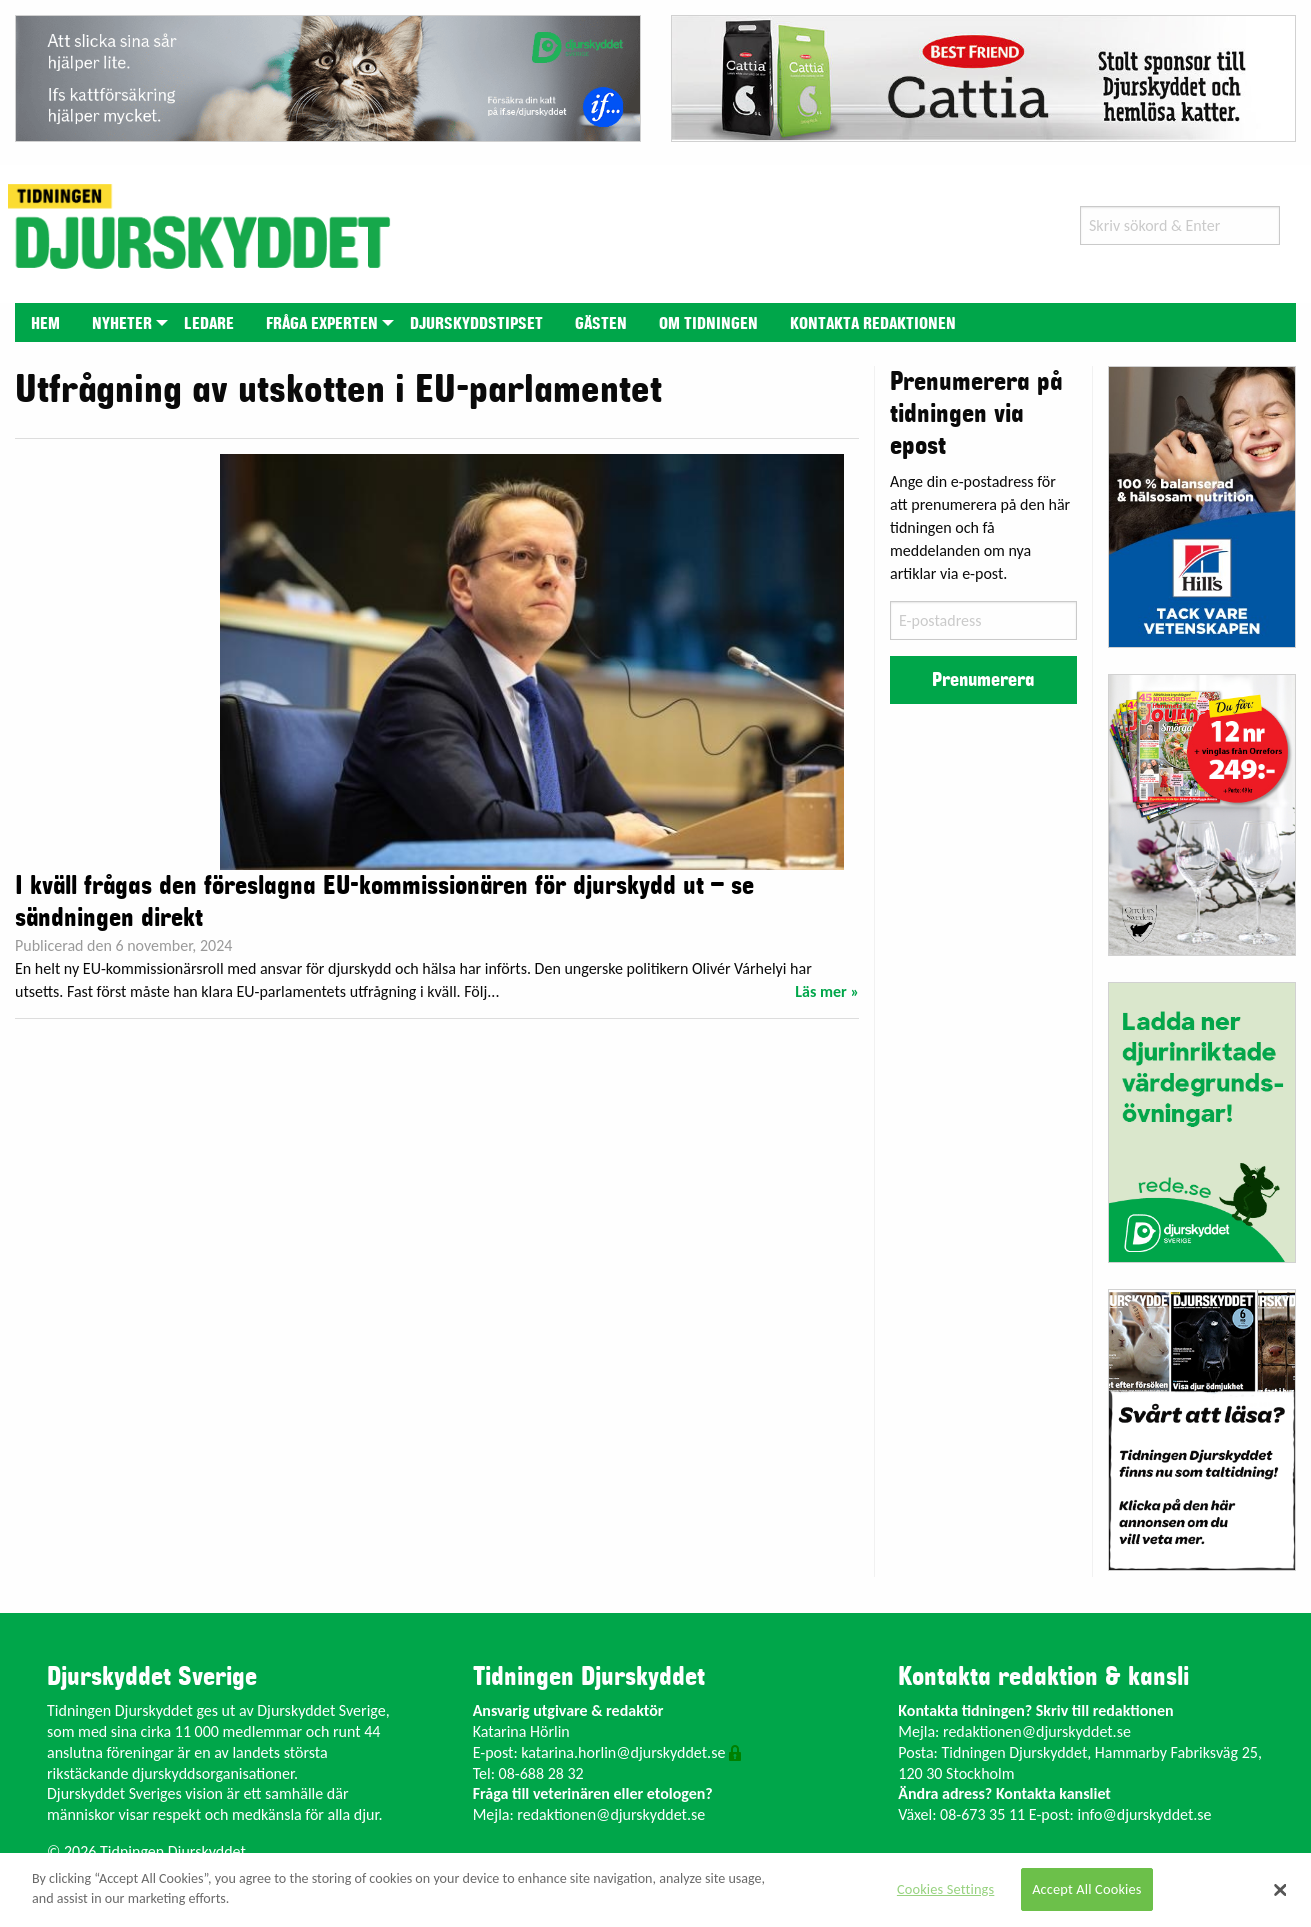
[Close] (1281, 1890)
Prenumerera (983, 680)
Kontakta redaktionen (873, 324)
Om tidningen (708, 324)
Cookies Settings (945, 1889)
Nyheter (122, 324)
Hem (45, 324)
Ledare (209, 324)
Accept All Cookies (1087, 1889)
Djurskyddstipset (476, 324)
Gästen (601, 324)
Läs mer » (827, 991)
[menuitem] (45, 322)
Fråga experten (322, 324)
